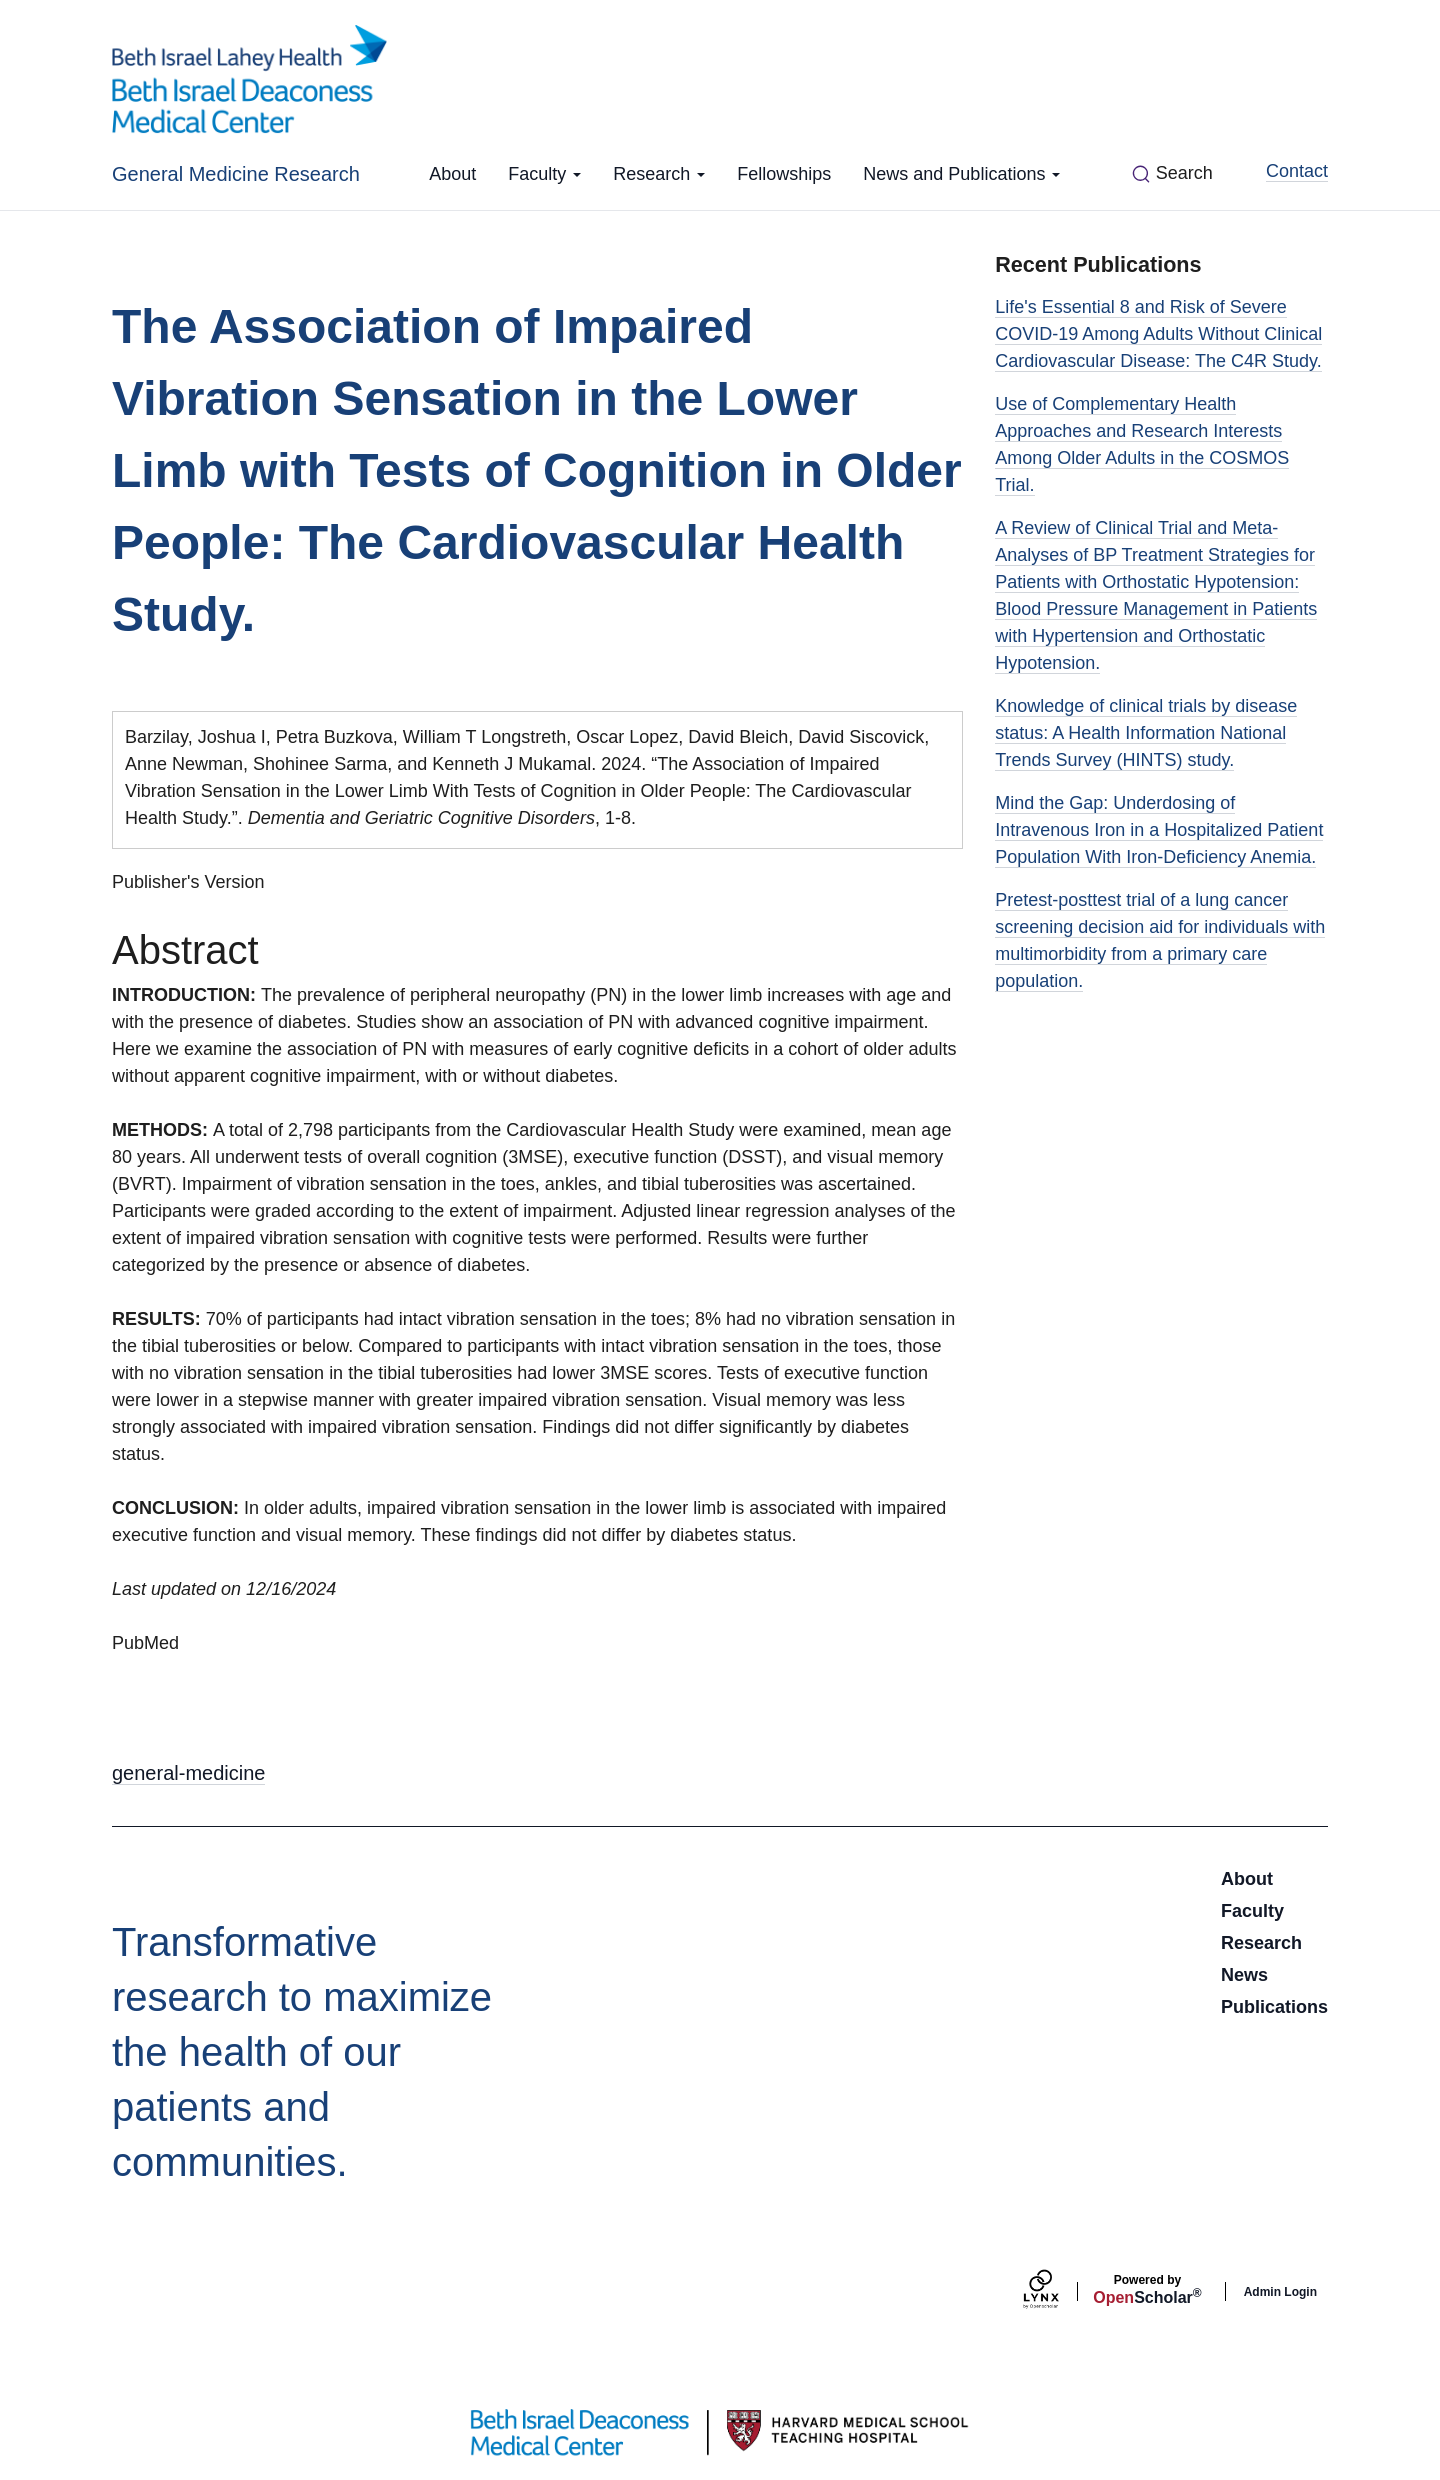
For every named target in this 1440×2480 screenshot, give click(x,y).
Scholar (1147, 2290)
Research (659, 174)
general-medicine (188, 1773)
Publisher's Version (188, 882)
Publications (1274, 2007)
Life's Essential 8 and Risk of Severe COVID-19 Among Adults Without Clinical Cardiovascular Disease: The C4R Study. (1158, 334)
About (452, 174)
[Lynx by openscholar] (1058, 2291)
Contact (1297, 171)
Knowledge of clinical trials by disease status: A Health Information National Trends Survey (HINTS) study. (1146, 733)
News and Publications (961, 174)
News (1244, 1975)
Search (1184, 173)
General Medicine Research (236, 174)
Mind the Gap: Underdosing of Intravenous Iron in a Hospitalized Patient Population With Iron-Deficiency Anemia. (1159, 830)
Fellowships (784, 174)
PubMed (145, 1643)
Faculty (544, 174)
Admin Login (1280, 2292)
